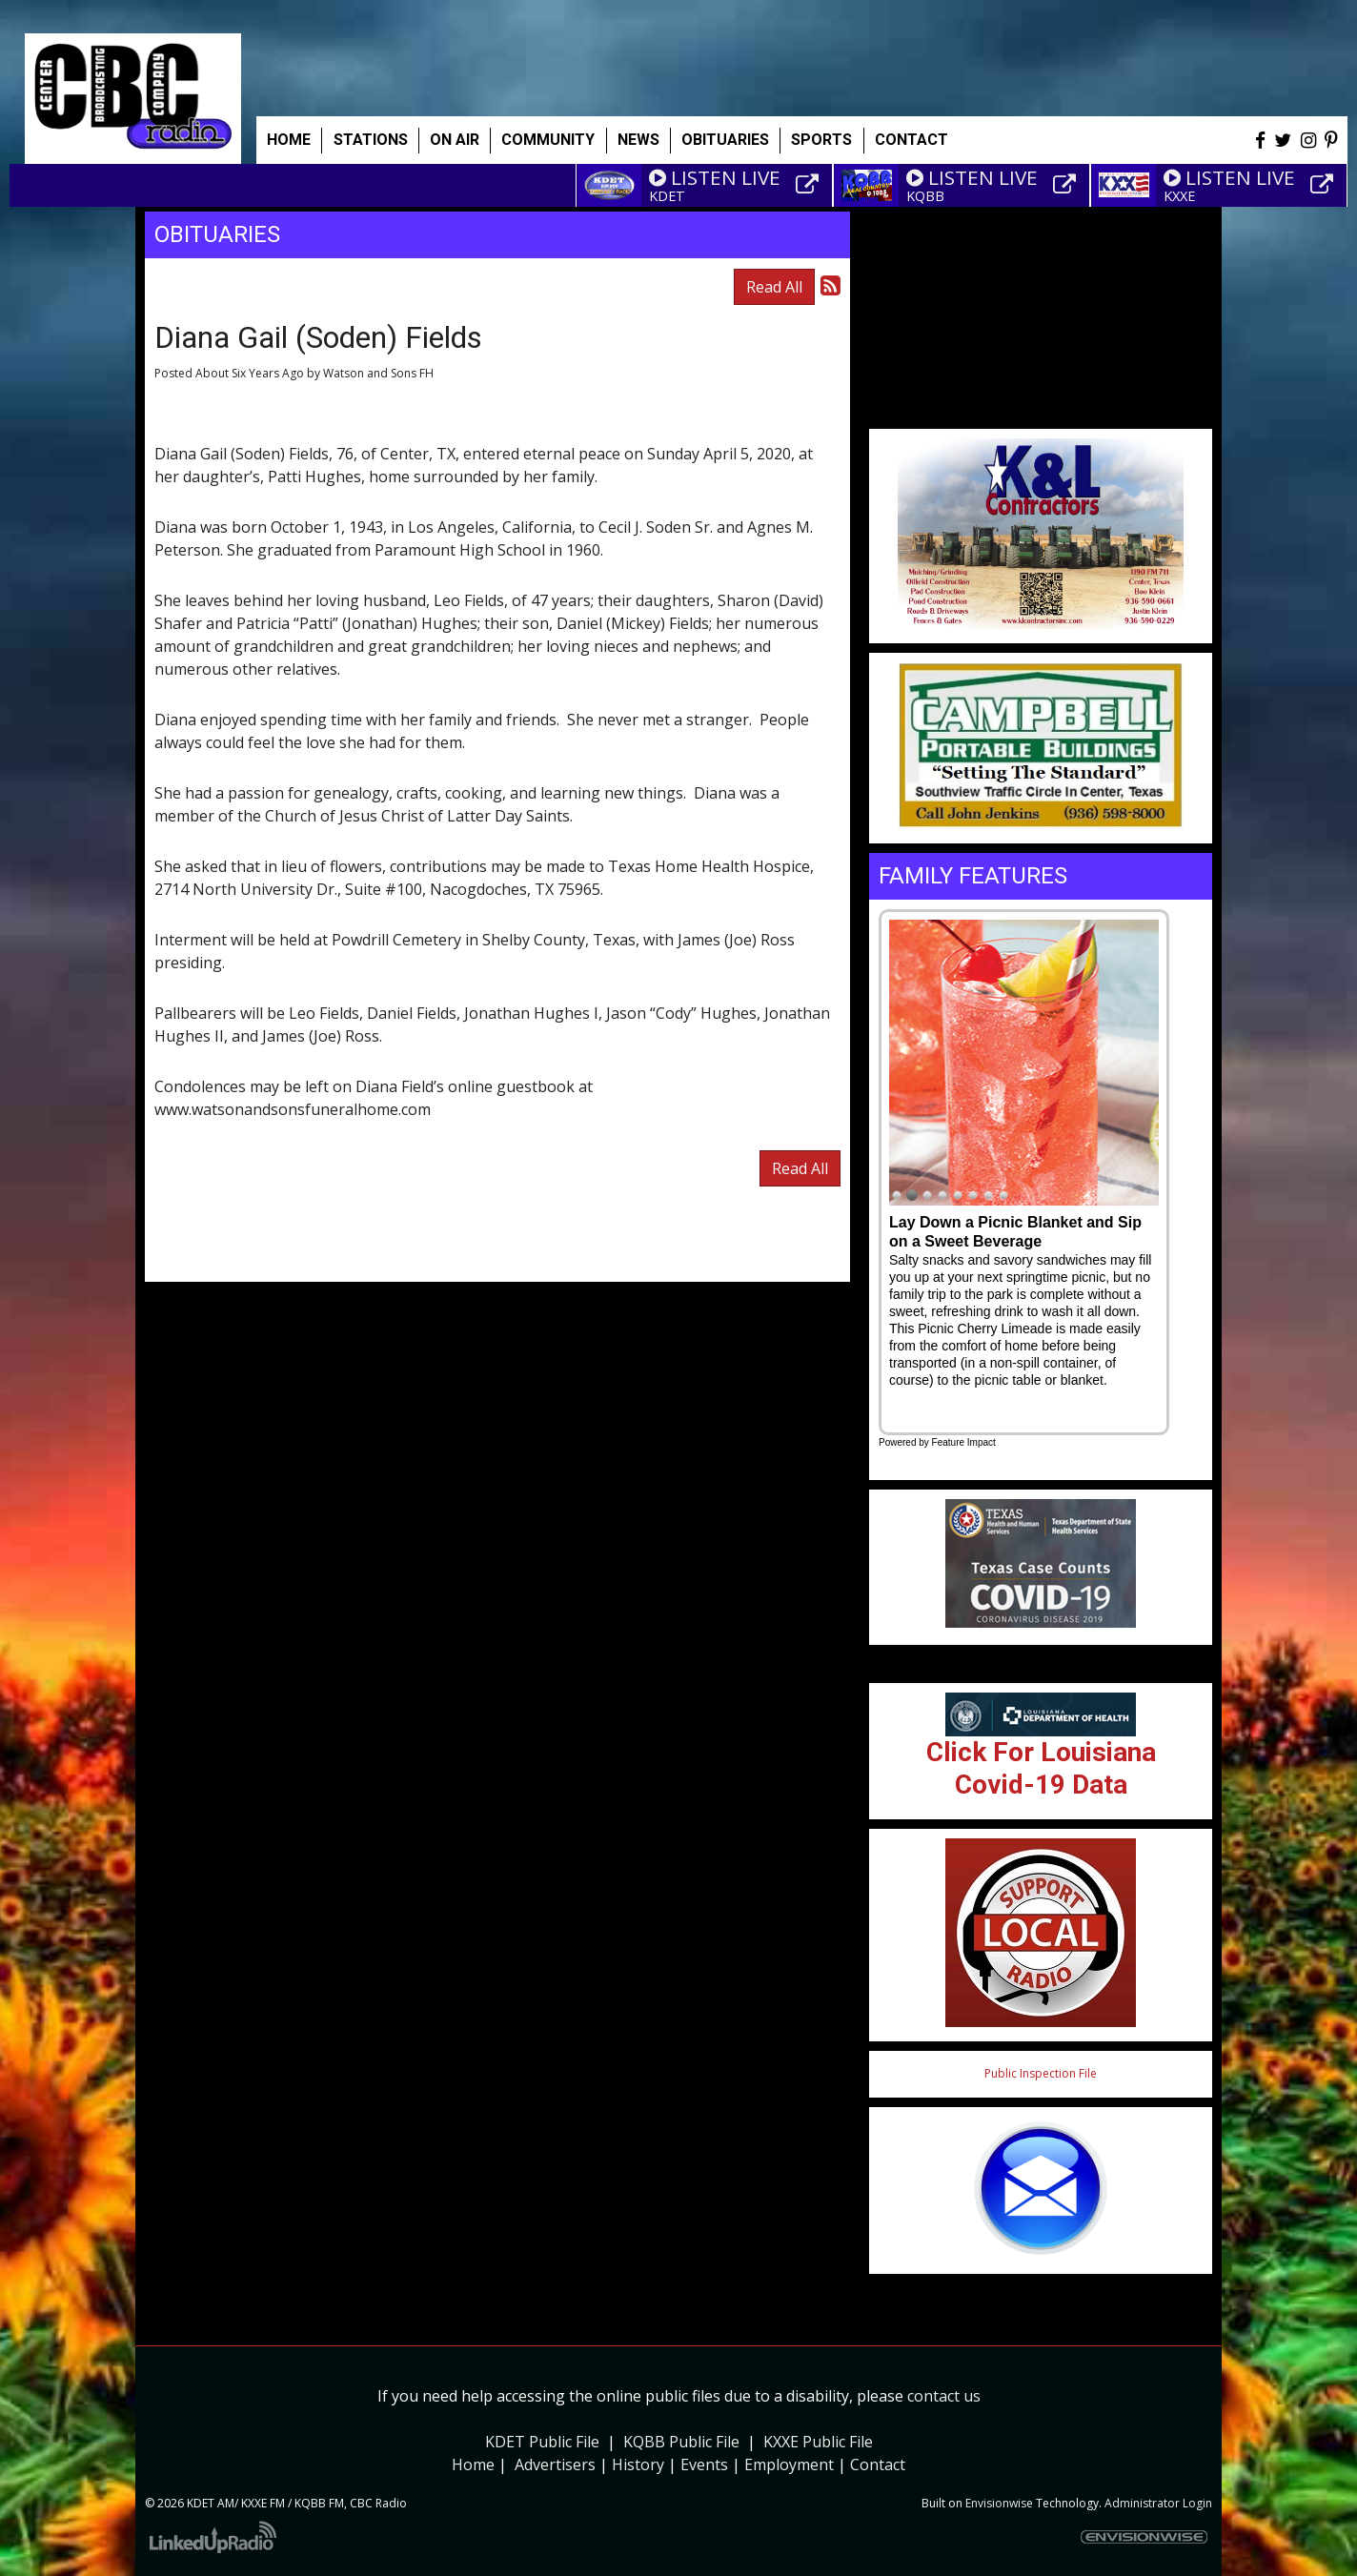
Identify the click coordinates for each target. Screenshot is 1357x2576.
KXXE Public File (818, 2441)
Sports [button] (821, 140)
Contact (877, 2464)
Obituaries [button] (725, 140)
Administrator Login (1158, 2503)
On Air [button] (454, 140)
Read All (774, 286)
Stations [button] (371, 140)
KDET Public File (542, 2441)
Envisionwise (999, 2503)
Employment (789, 2464)
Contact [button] (911, 140)
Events (704, 2464)
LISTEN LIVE (714, 177)
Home (289, 140)
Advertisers (555, 2464)
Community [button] (548, 140)
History (638, 2464)
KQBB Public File (681, 2441)
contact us (944, 2395)
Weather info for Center (1040, 419)
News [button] (638, 140)
